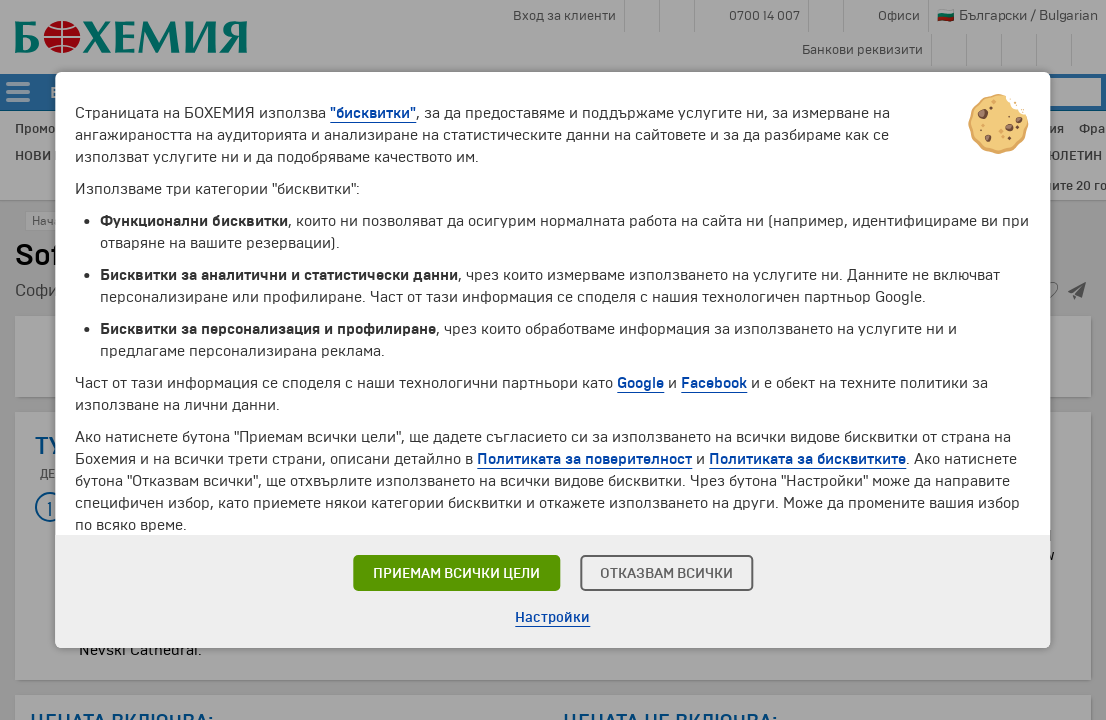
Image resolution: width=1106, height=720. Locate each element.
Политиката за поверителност (584, 459)
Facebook (714, 383)
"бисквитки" (373, 113)
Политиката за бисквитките (807, 459)
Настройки (552, 617)
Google (640, 383)
